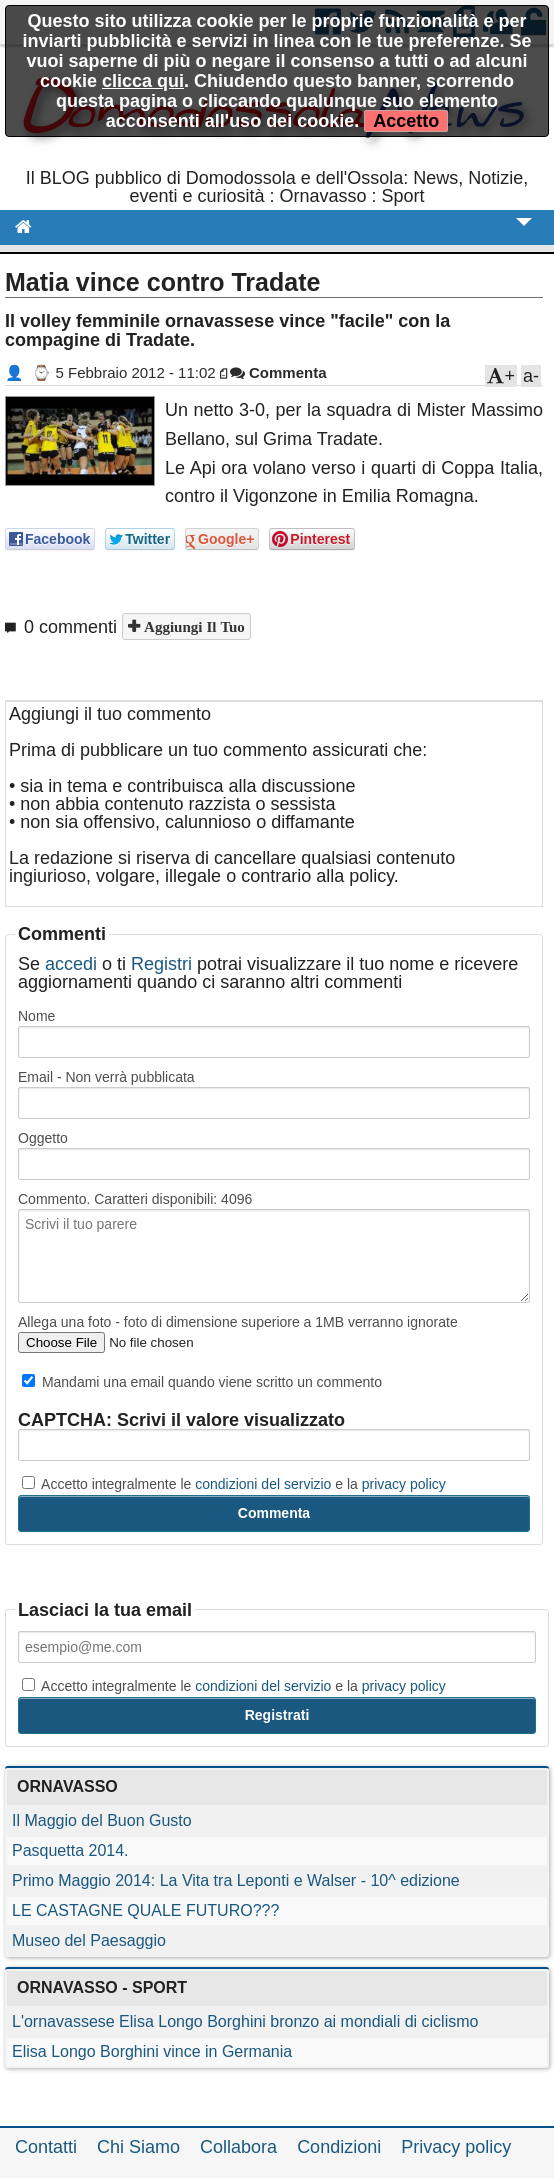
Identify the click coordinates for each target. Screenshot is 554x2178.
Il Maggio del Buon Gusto (102, 1820)
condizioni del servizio (263, 1484)
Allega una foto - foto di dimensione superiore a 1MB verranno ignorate (238, 1322)
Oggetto (43, 1138)
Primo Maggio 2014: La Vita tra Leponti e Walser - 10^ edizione (236, 1880)
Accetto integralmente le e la (234, 1484)
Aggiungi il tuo (192, 626)
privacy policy (404, 1484)
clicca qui (143, 81)
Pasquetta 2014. (70, 1850)
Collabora (238, 2147)
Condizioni (339, 2147)
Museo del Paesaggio (89, 1940)
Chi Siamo (138, 2147)
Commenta (278, 372)
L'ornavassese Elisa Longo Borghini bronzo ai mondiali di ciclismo (245, 2021)
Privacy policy (456, 2147)
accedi (71, 964)
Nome (36, 1016)
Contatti (46, 2147)
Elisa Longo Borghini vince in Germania (152, 2051)
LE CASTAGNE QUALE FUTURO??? (145, 1910)
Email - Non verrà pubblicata (106, 1077)
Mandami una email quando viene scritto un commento (202, 1382)
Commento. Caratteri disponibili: (135, 1199)
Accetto (406, 121)
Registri (161, 964)
